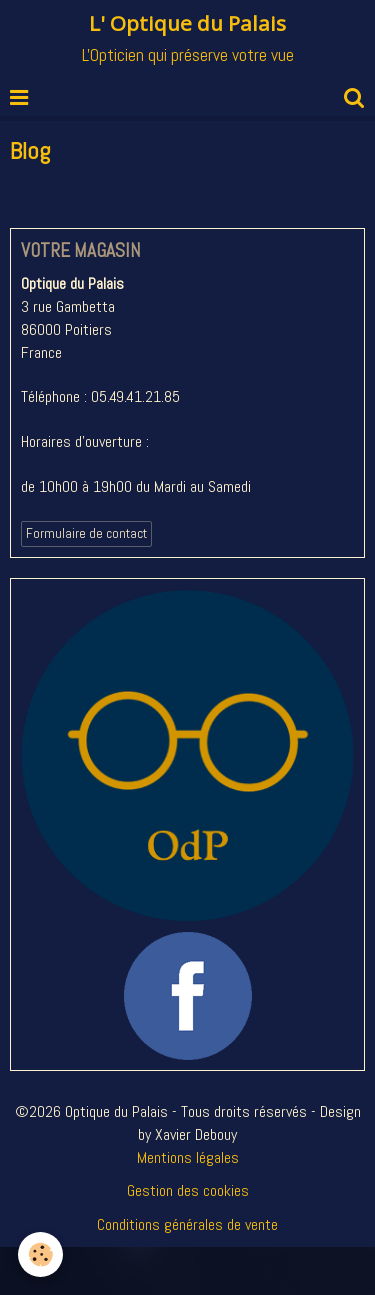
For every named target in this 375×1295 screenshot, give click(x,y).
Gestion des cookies (188, 1190)
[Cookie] (40, 1254)
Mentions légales (188, 1157)
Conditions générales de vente (187, 1224)
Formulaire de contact (86, 533)
